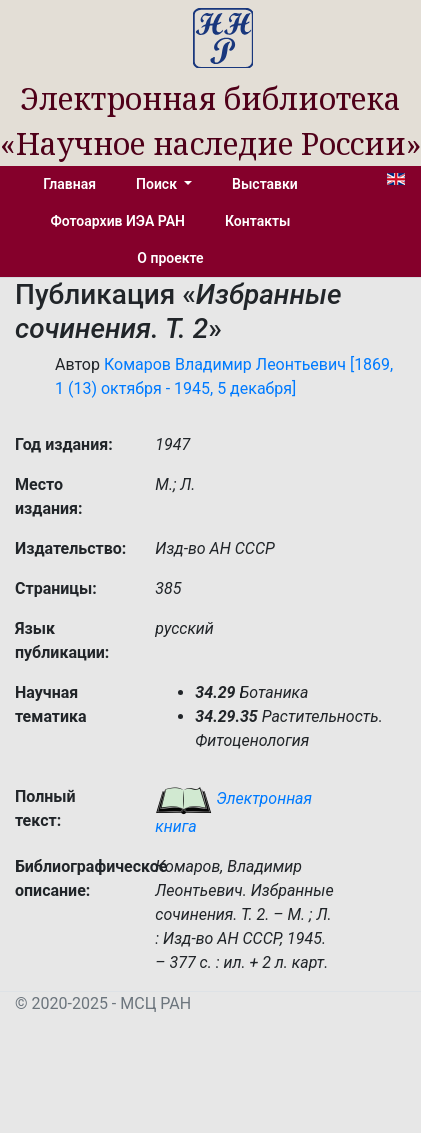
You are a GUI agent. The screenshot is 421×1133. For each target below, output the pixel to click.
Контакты (257, 221)
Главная (69, 184)
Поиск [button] (158, 184)
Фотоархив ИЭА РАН (118, 221)
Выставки (265, 184)
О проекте (170, 258)
